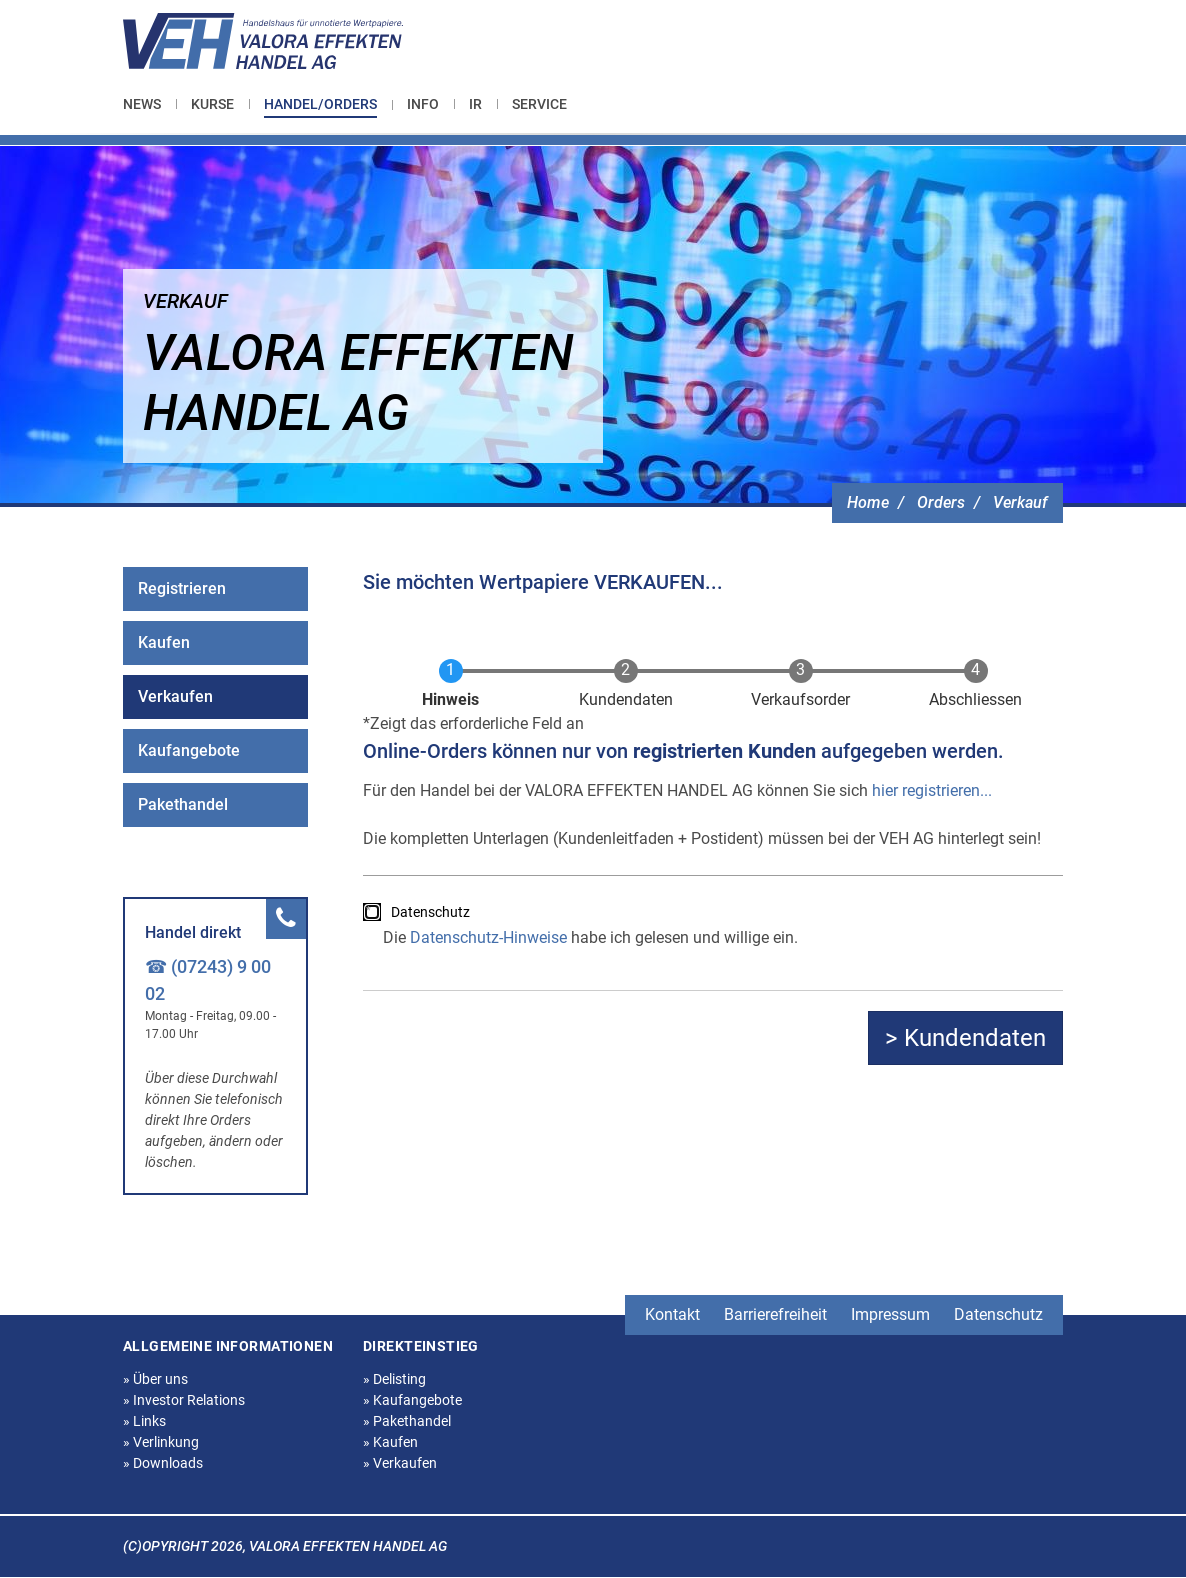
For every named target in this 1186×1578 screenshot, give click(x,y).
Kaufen (164, 642)
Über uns (155, 1379)
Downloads (163, 1463)
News (142, 104)
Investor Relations (184, 1400)
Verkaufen (175, 696)
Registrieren (182, 588)
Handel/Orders (320, 104)
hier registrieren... (932, 790)
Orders (941, 502)
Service (539, 104)
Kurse (212, 104)
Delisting (394, 1379)
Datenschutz (430, 912)
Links (144, 1421)
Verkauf (1020, 502)
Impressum (890, 1314)
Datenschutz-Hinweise (488, 937)
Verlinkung (161, 1442)
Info (423, 104)
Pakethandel (183, 804)
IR (475, 104)
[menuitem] (149, 104)
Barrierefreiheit (775, 1314)
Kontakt (672, 1314)
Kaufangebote (189, 750)
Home (868, 502)
